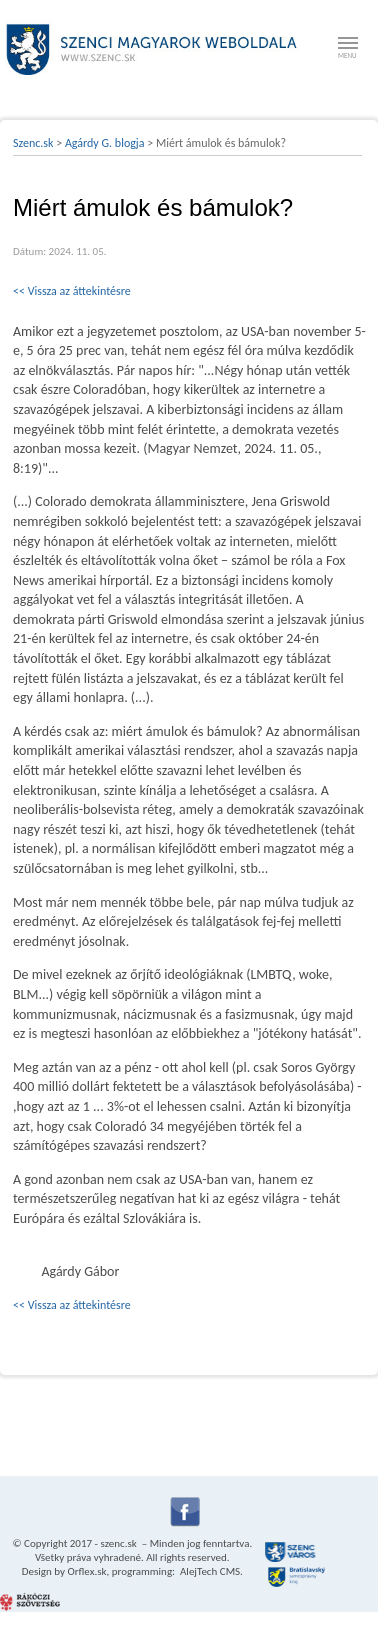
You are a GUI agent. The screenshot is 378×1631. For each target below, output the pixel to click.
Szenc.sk (33, 143)
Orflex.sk (86, 1571)
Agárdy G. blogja (105, 143)
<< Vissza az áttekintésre (72, 291)
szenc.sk (118, 1543)
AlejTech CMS (209, 1571)
